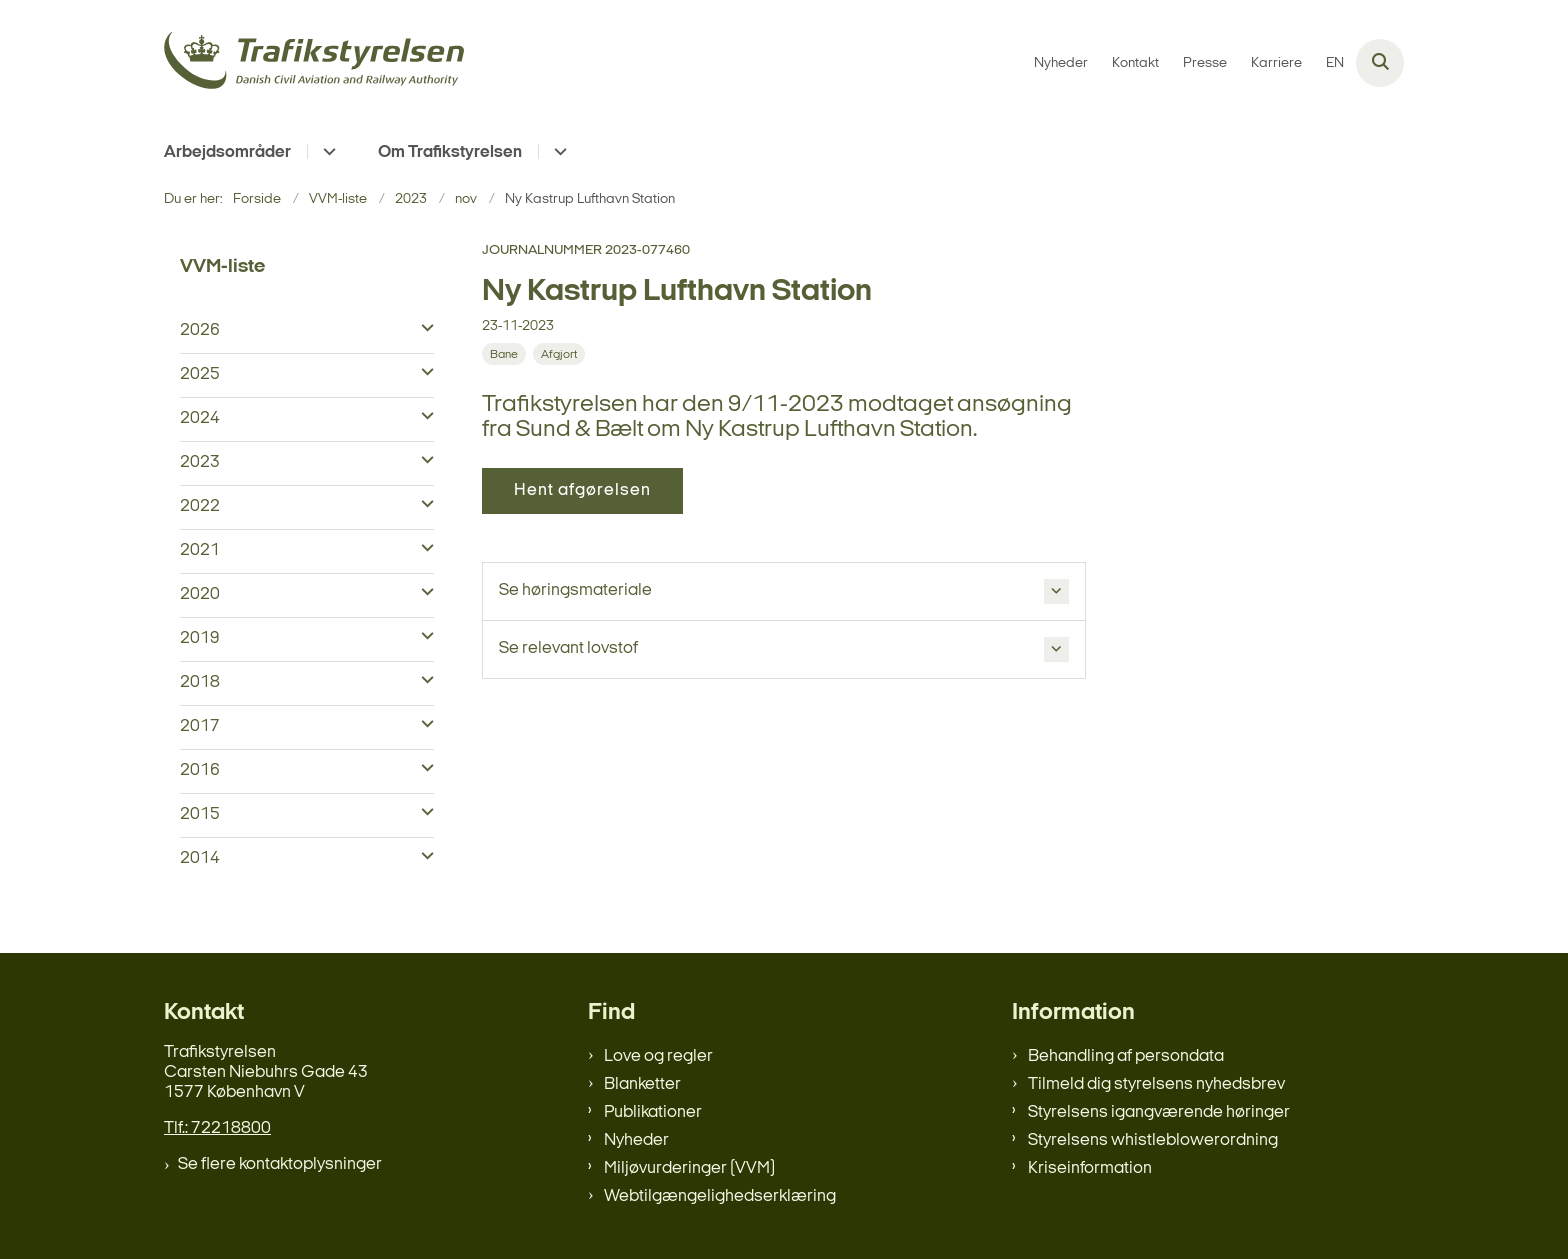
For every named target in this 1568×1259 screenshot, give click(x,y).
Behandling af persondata (1126, 1056)
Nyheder (636, 1140)
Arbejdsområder (227, 152)
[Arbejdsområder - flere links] (326, 151)
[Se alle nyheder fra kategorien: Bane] (506, 354)
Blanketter (642, 1084)
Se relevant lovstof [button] (568, 648)
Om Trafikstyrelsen (450, 152)
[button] (422, 329)
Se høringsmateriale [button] (575, 590)
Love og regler (658, 1056)
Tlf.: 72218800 (217, 1128)
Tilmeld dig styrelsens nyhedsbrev (1156, 1084)
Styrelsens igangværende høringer (1159, 1112)
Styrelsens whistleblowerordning (1153, 1140)
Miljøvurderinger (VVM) (689, 1168)
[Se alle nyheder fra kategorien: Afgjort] (561, 354)
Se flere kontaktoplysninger (280, 1164)
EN (1335, 64)
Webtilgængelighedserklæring (720, 1196)
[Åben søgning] (1380, 63)
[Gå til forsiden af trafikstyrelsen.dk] (314, 63)
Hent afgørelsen (582, 490)
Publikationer (653, 1112)
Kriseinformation (1090, 1168)
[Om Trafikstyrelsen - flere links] (557, 151)
